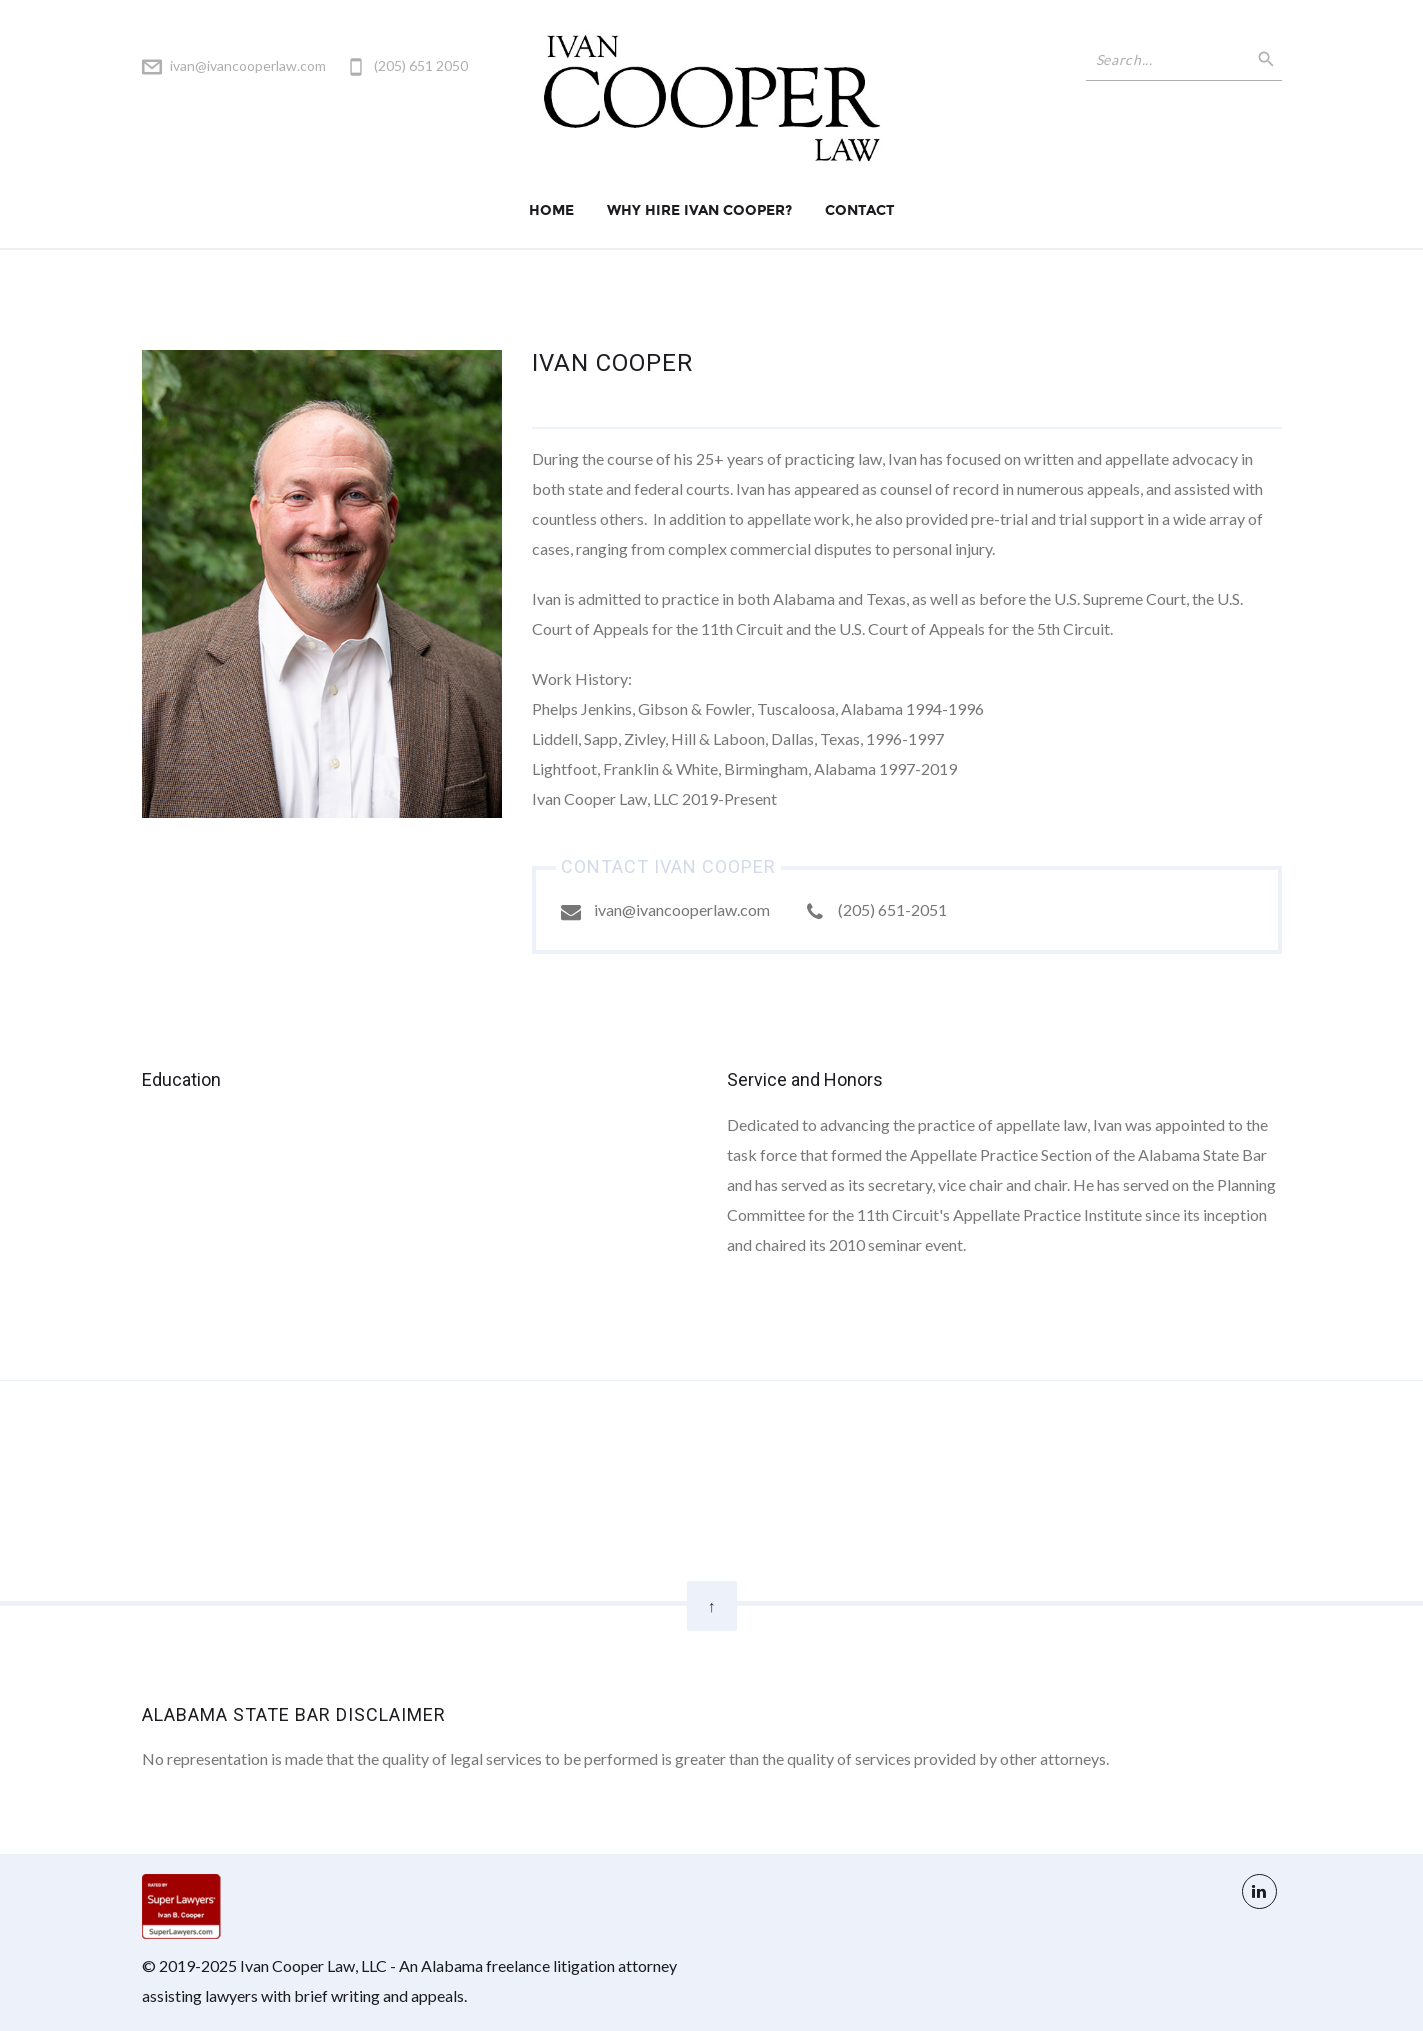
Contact (860, 210)
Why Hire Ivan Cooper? (699, 210)
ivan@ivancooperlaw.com (248, 65)
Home (551, 210)
